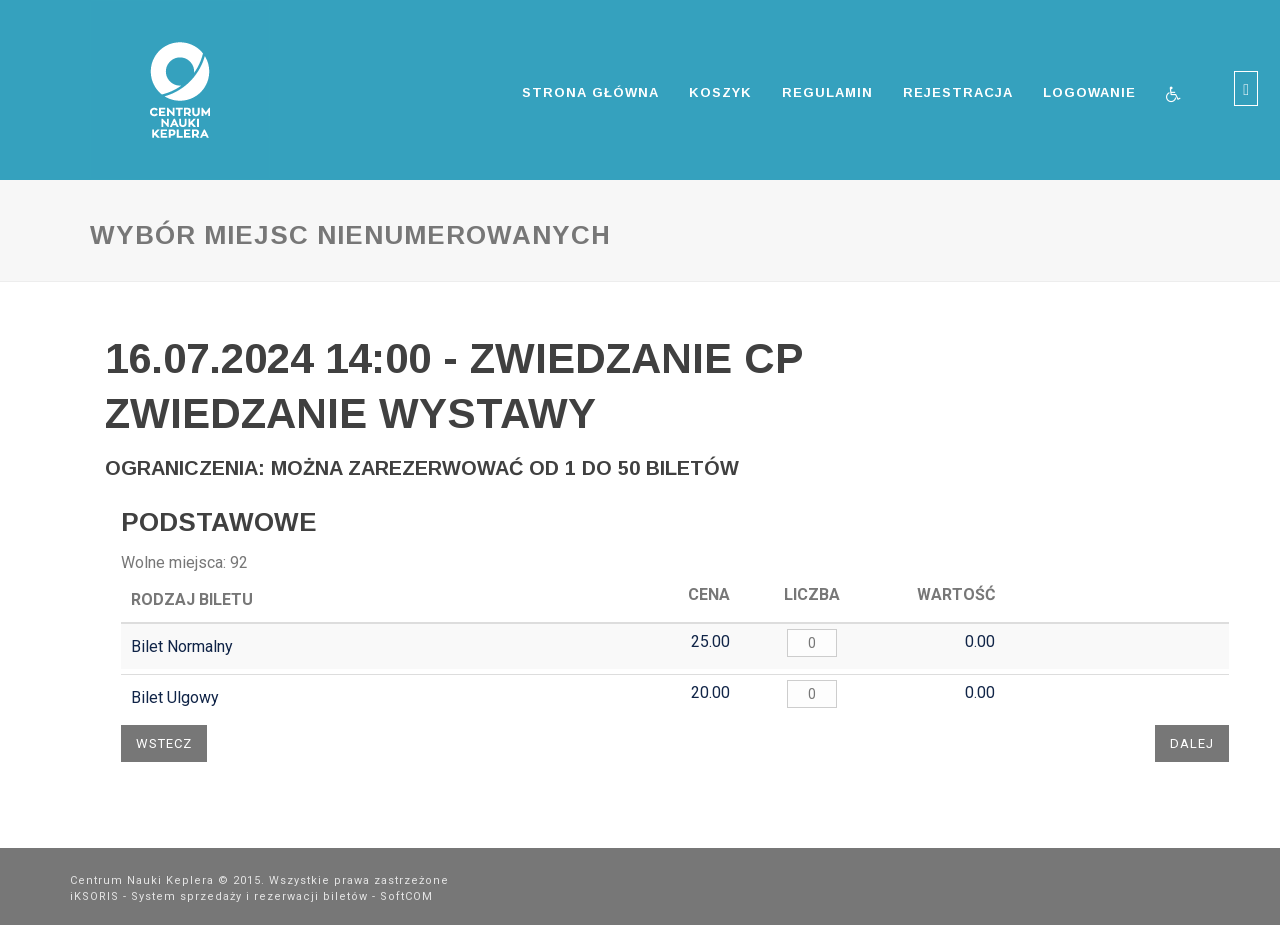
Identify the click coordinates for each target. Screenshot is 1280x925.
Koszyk (720, 92)
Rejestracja (958, 92)
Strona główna (590, 92)
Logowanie (1089, 92)
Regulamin (827, 92)
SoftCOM (406, 896)
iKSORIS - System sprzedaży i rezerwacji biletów (219, 896)
